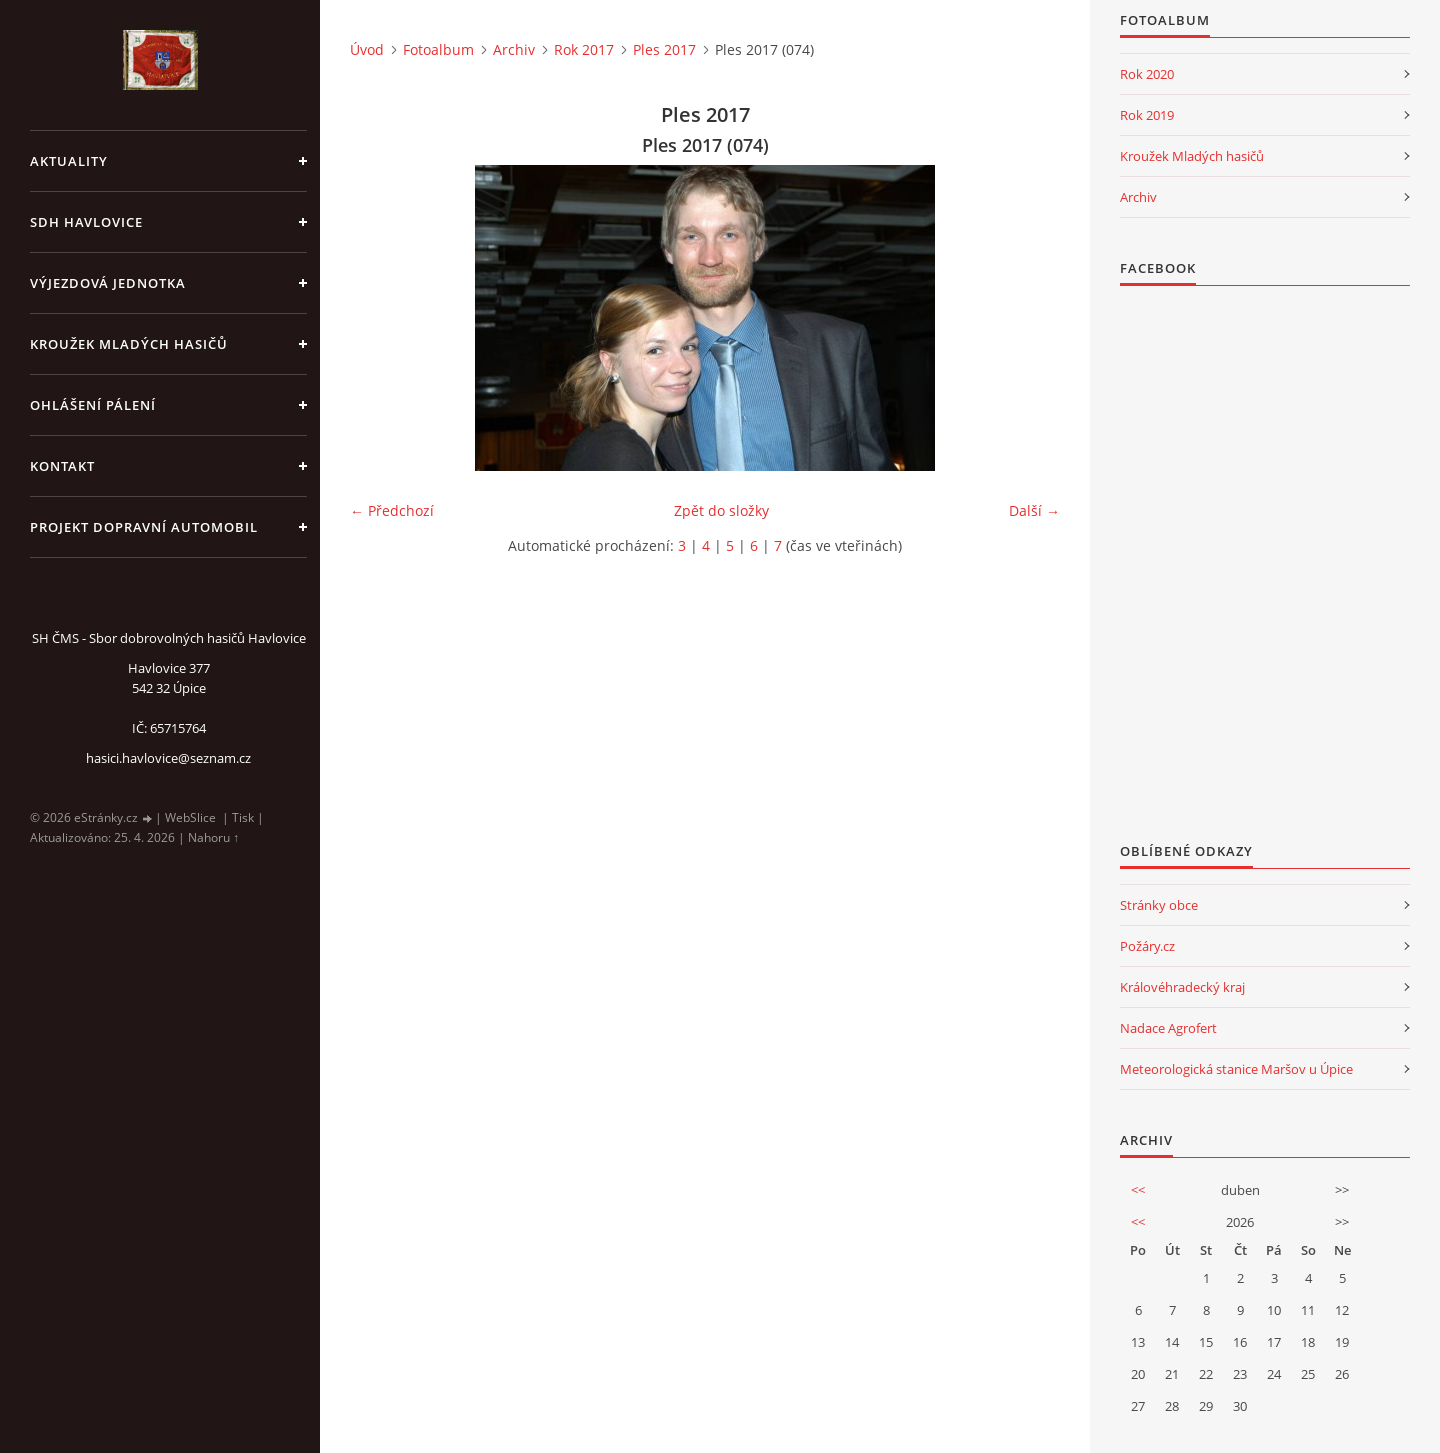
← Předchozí (392, 510)
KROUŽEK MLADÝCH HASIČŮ (129, 344)
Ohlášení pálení (93, 405)
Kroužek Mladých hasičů (1192, 156)
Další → (1034, 510)
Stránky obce (1159, 905)
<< (1138, 1190)
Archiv (514, 49)
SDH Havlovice (86, 222)
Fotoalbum (438, 49)
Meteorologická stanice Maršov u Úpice (1236, 1069)
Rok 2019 (1147, 115)
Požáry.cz (1147, 946)
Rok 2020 (1147, 74)
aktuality (69, 161)
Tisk (243, 817)
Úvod (367, 49)
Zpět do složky (721, 510)
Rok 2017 (584, 49)
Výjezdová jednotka (108, 283)
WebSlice (190, 817)
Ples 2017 (664, 49)
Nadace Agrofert (1168, 1028)
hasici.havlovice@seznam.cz (168, 758)
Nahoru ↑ (213, 837)
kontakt (62, 466)
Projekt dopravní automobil (144, 527)
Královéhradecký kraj (1182, 987)
